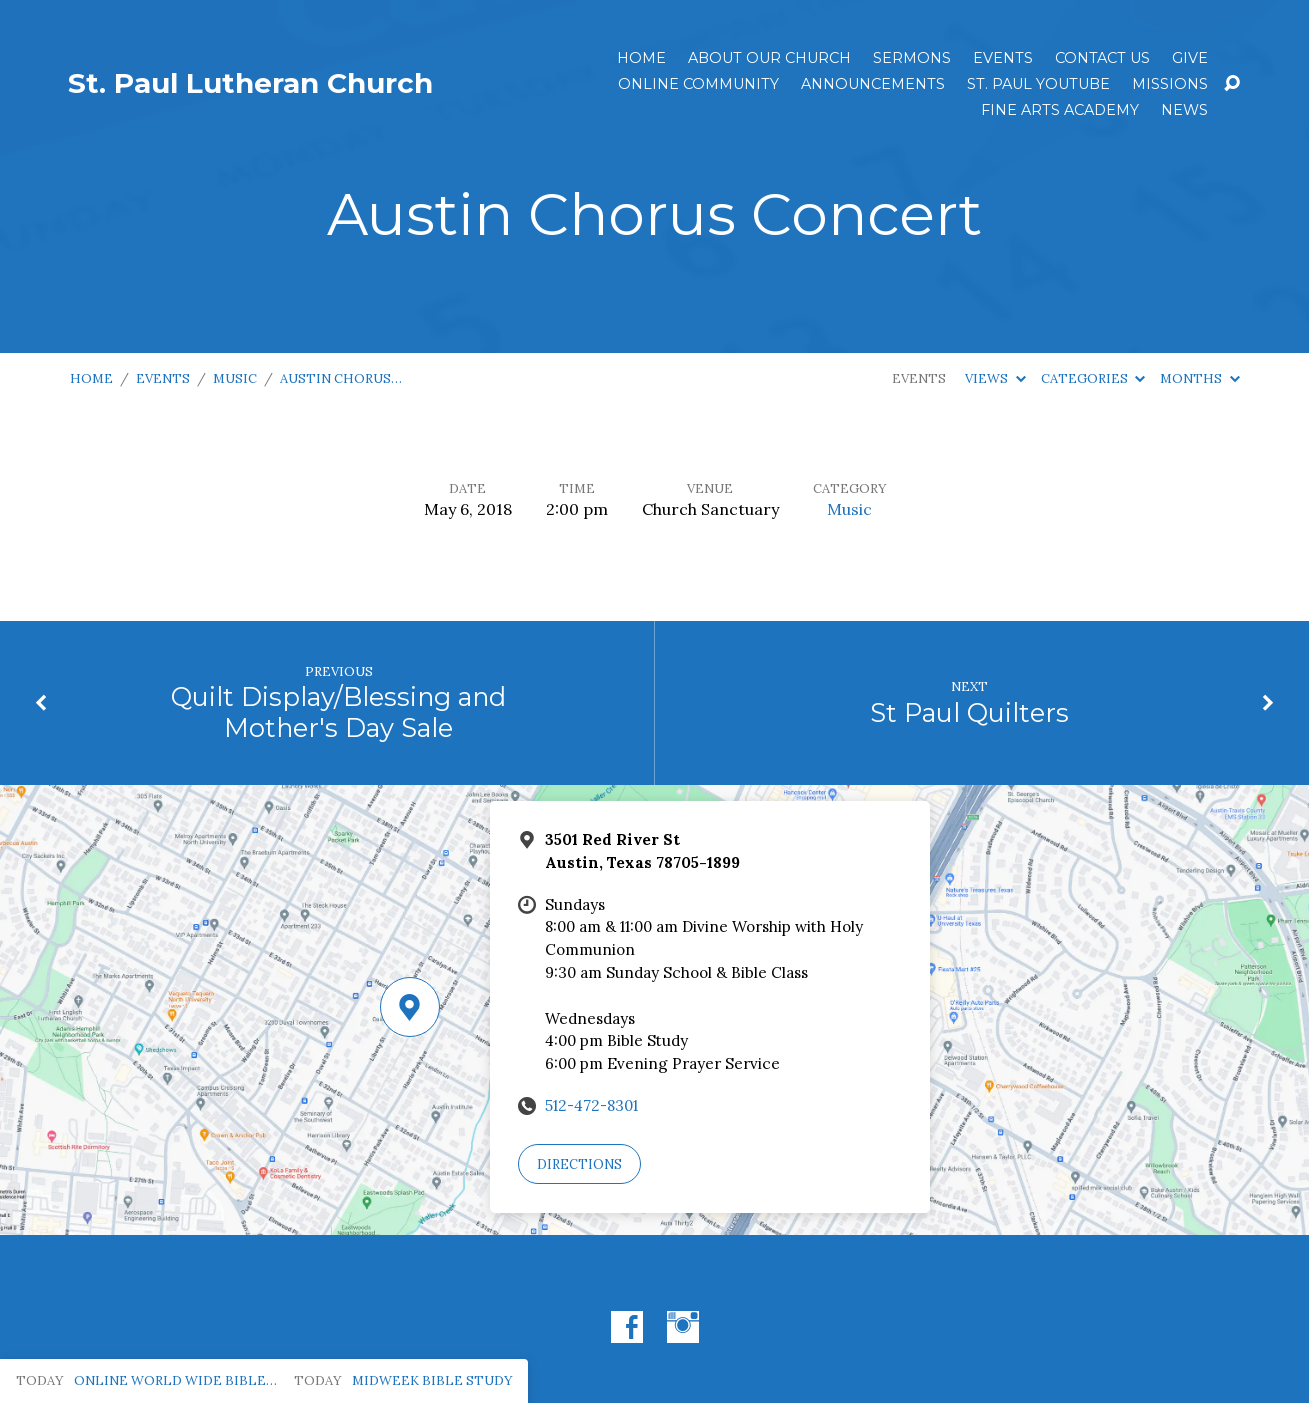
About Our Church (769, 58)
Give (1190, 58)
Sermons (912, 58)
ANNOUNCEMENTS (873, 84)
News (1184, 110)
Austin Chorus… (341, 378)
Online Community (698, 84)
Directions (579, 1164)
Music (235, 378)
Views (995, 378)
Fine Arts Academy (1060, 110)
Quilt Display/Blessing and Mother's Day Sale (338, 712)
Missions (1170, 84)
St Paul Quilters (969, 712)
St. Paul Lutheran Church (250, 83)
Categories (1093, 378)
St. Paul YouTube (1038, 84)
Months (1199, 378)
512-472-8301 (591, 1105)
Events (1003, 58)
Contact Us (1102, 58)
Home (641, 58)
